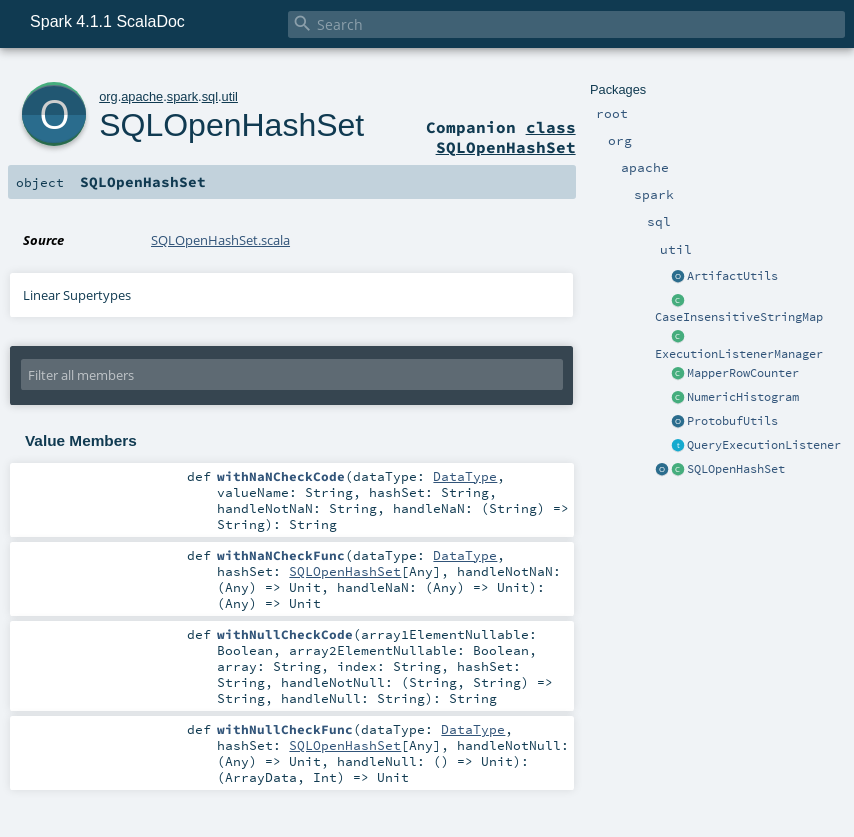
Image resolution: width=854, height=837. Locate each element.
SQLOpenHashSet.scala (220, 240)
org (108, 96)
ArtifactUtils (732, 276)
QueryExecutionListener (764, 445)
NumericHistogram (743, 397)
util (230, 96)
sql (210, 96)
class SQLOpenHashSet (506, 137)
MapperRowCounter (743, 373)
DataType (465, 476)
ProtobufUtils (732, 421)
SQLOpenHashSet (736, 469)
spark (182, 96)
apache (142, 96)
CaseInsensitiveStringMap (739, 317)
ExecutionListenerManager (739, 354)
